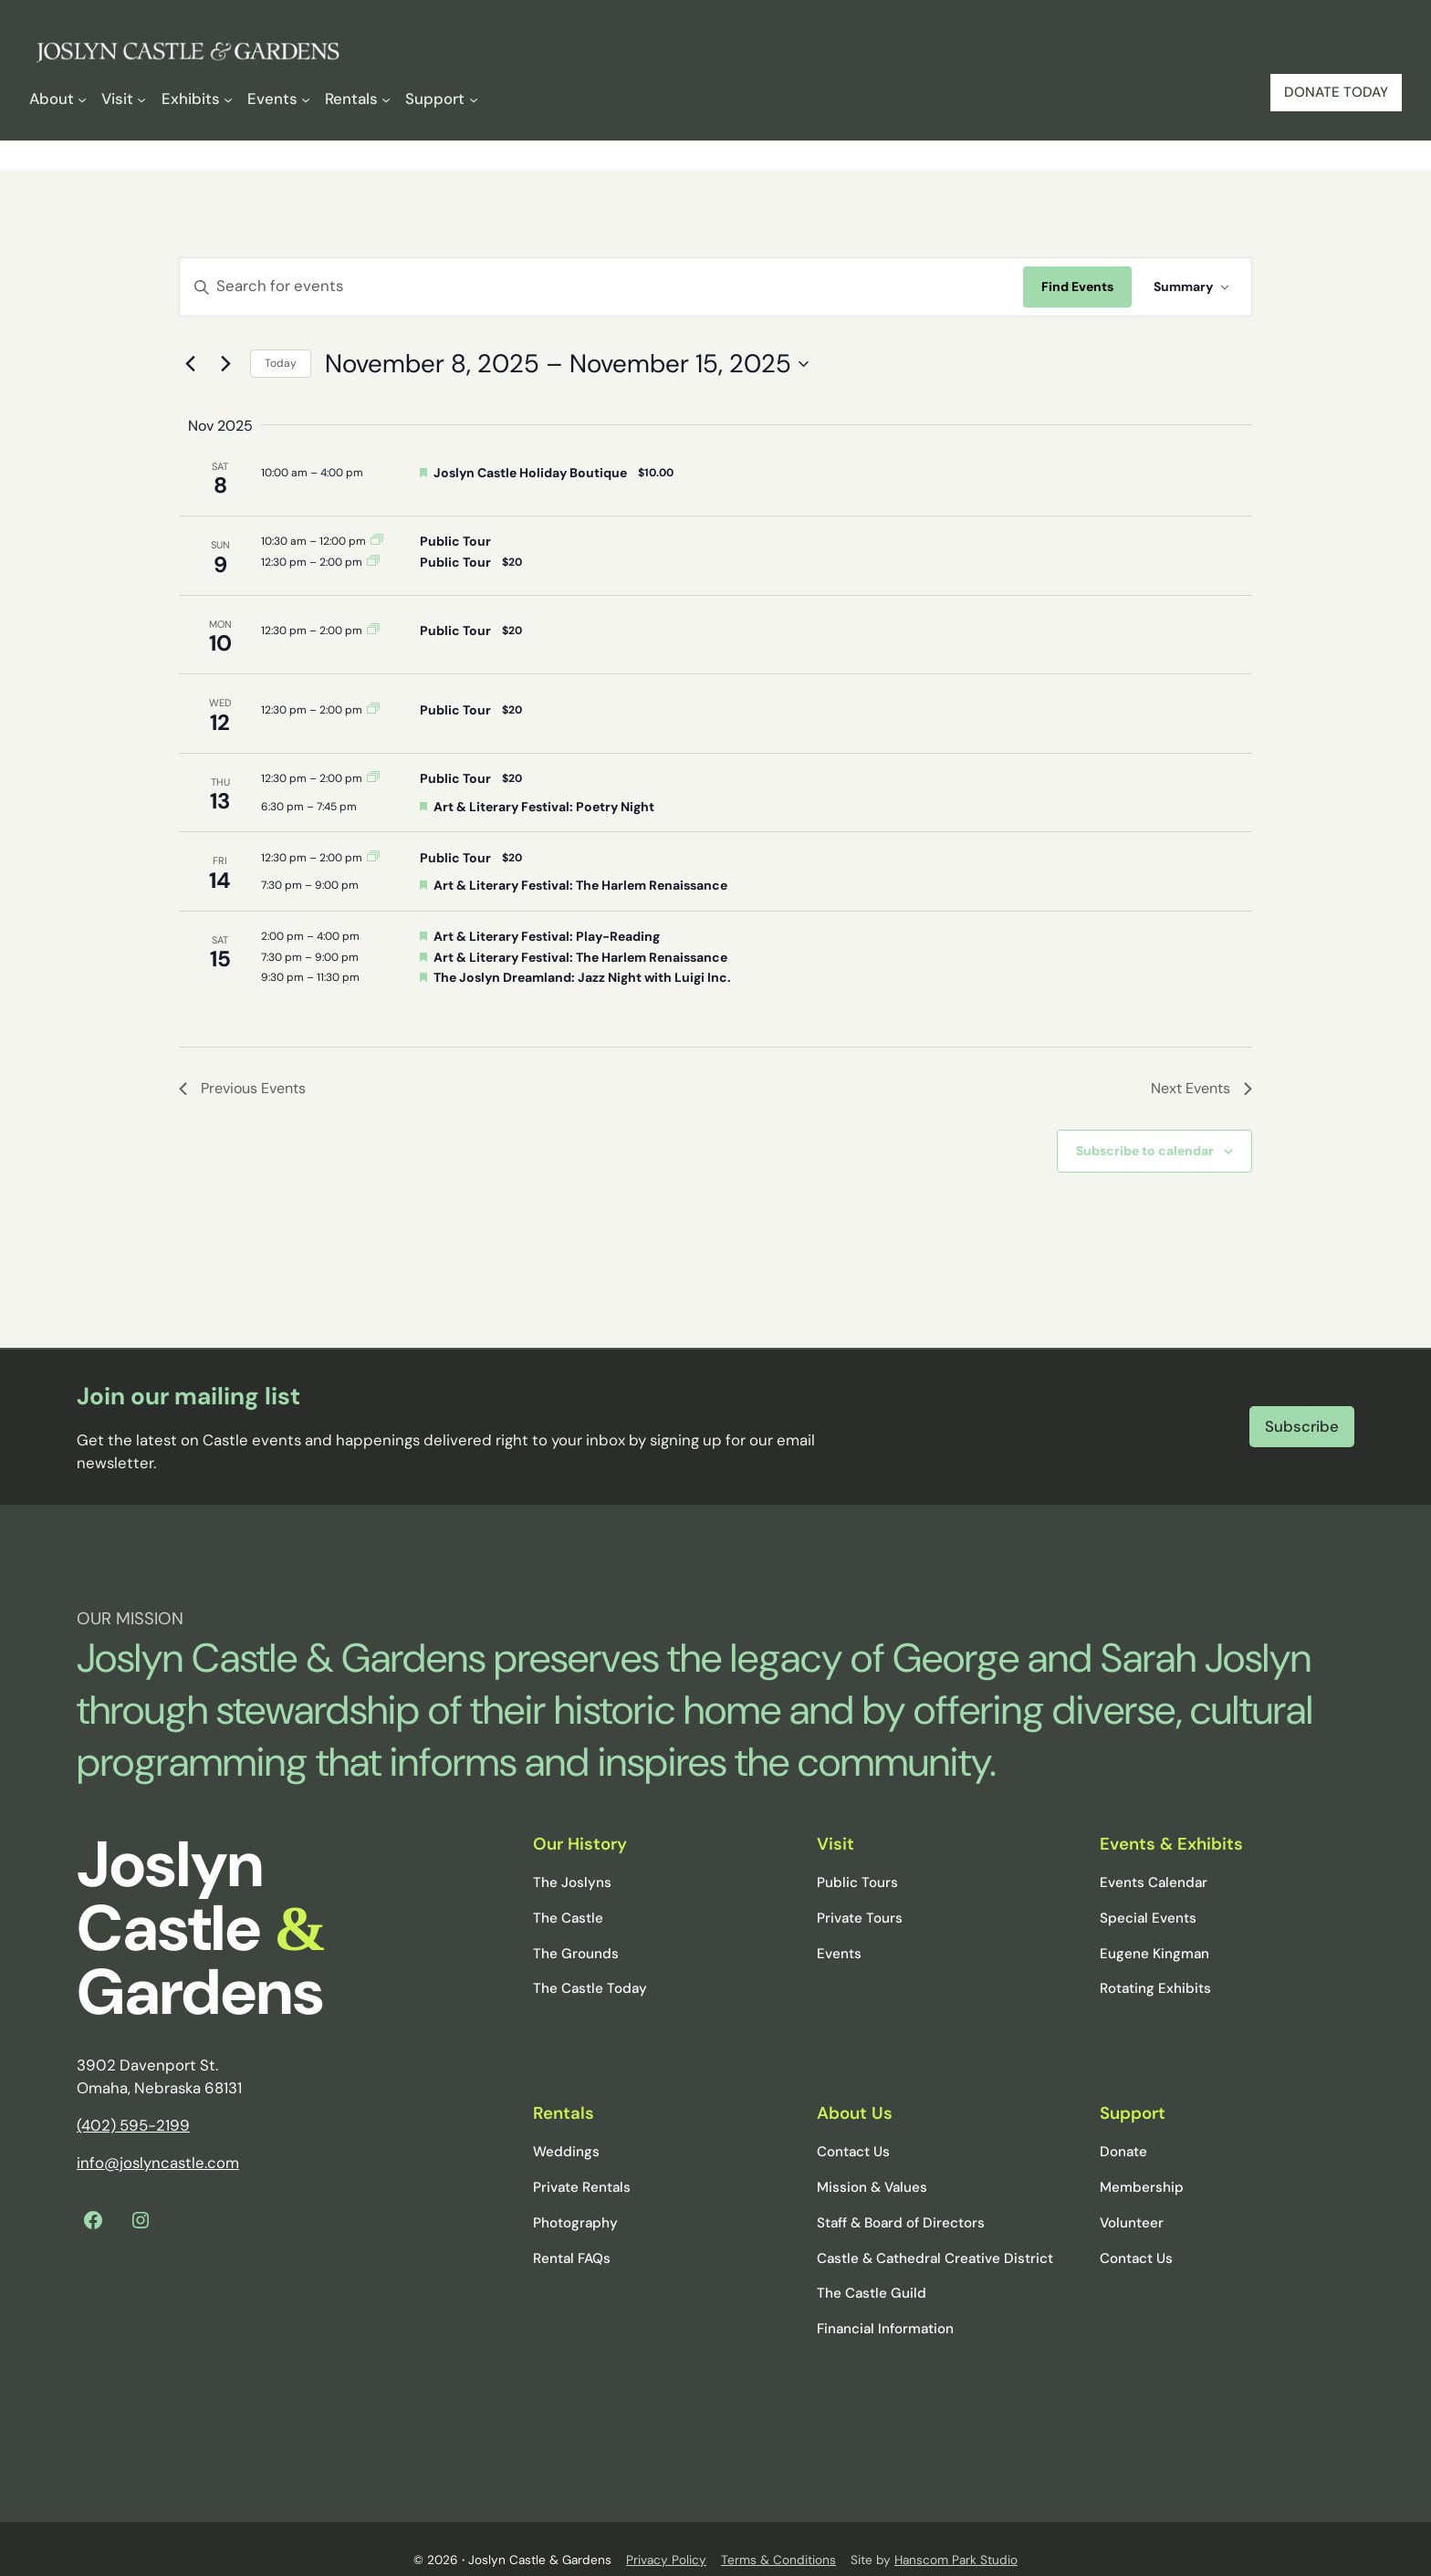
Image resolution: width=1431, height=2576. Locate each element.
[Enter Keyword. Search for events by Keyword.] (601, 287)
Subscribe (1302, 1414)
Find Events (1077, 286)
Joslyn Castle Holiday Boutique (530, 472)
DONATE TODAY (1336, 92)
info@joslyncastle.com (158, 2140)
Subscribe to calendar (1145, 1150)
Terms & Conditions (778, 2537)
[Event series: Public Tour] (377, 541)
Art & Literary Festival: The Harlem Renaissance (580, 885)
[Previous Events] (190, 364)
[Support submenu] (441, 99)
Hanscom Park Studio (956, 2537)
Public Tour (455, 541)
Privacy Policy (666, 2537)
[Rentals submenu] (358, 99)
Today (281, 363)
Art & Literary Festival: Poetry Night (543, 806)
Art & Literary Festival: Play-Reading (546, 936)
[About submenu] (58, 99)
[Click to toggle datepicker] (567, 364)
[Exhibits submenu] (197, 99)
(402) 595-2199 (133, 2102)
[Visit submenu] (123, 99)
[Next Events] (225, 364)
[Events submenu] (278, 99)
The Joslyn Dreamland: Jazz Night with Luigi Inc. (582, 977)
